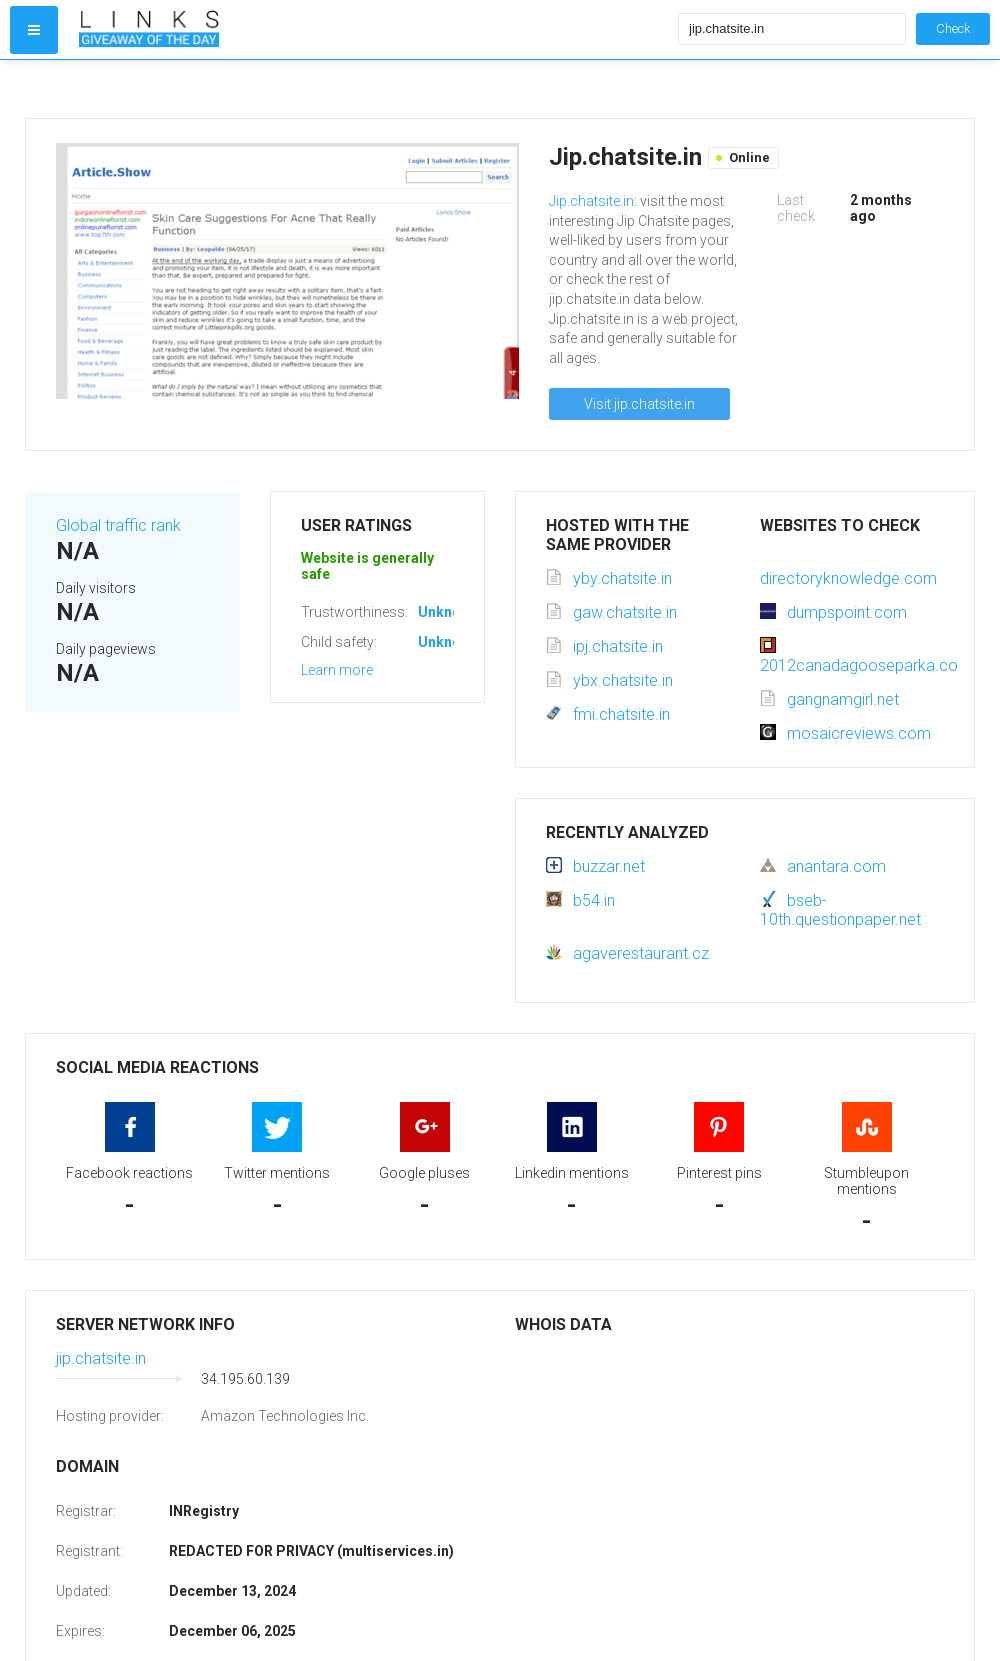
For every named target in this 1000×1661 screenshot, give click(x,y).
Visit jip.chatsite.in (639, 404)
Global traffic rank (118, 525)
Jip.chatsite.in (591, 201)
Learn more (337, 670)
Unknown (448, 612)
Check (953, 28)
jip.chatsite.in (101, 1358)
